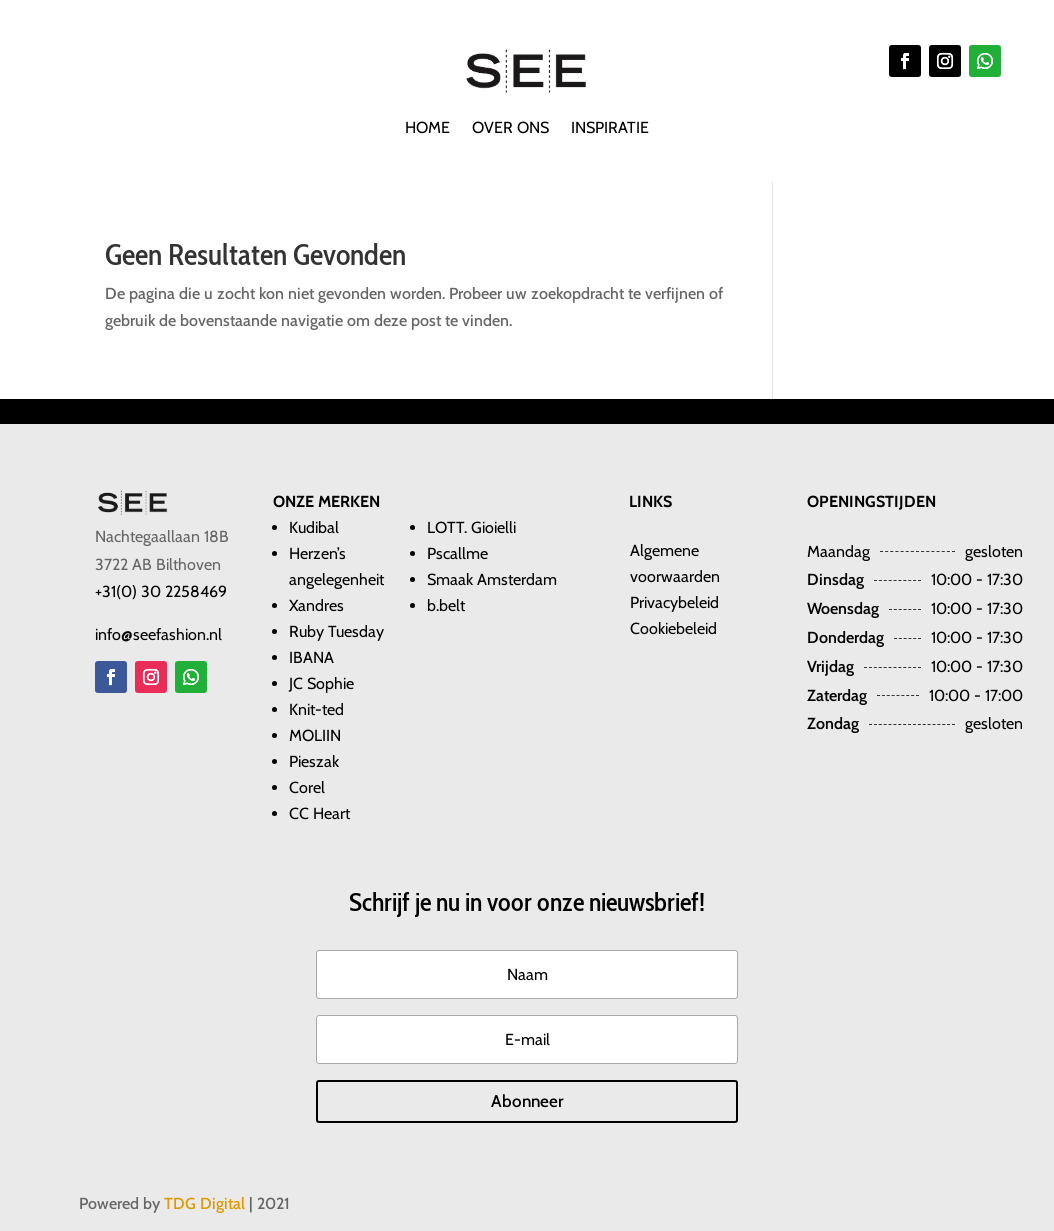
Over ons (510, 129)
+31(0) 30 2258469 (161, 591)
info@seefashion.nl (158, 634)
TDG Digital (204, 1203)
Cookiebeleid (673, 628)
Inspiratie (610, 129)
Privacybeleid (674, 602)
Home (427, 129)
